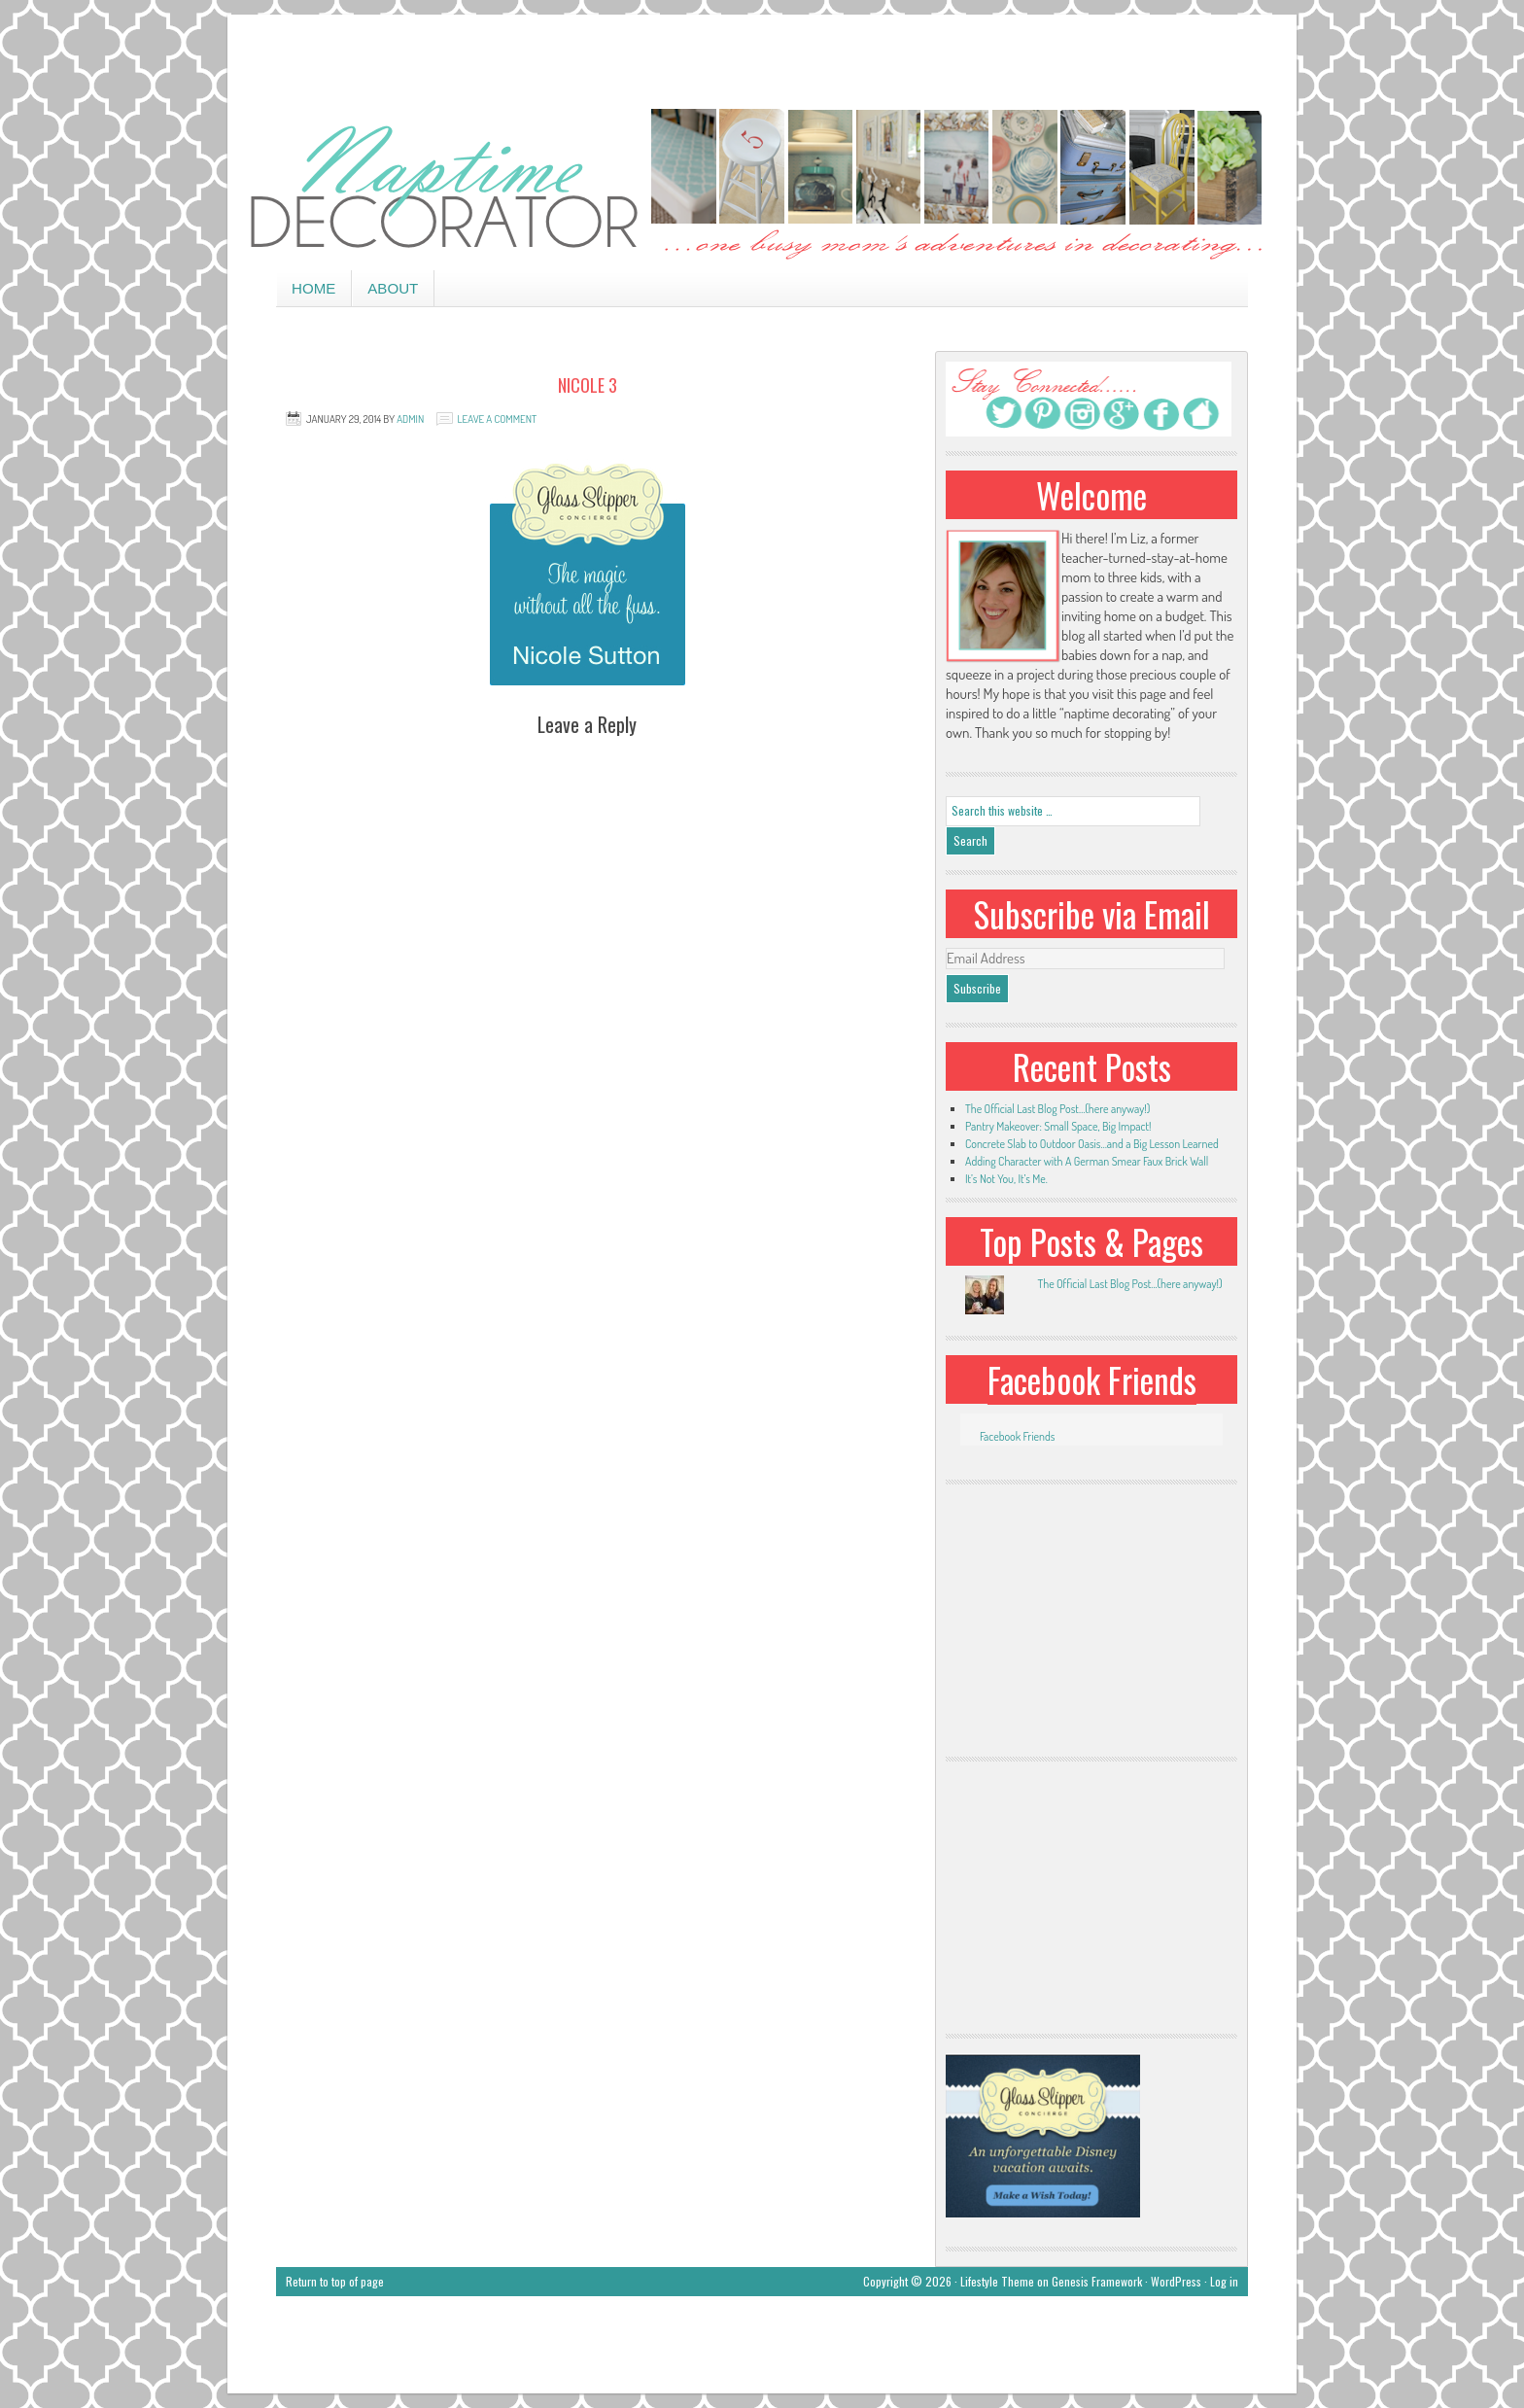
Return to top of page (335, 2281)
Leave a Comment (497, 419)
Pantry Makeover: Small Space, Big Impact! (1058, 1126)
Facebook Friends (1091, 1379)
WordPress (1176, 2281)
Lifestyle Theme (997, 2281)
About (392, 288)
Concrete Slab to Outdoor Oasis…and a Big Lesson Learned (1092, 1143)
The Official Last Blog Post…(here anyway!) (1057, 1108)
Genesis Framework (1097, 2281)
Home (313, 288)
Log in (1224, 2281)
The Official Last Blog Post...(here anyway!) (1129, 1283)
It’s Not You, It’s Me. (1006, 1178)
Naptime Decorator (762, 186)
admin (410, 419)
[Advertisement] (762, 58)
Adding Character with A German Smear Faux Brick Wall (1086, 1161)
